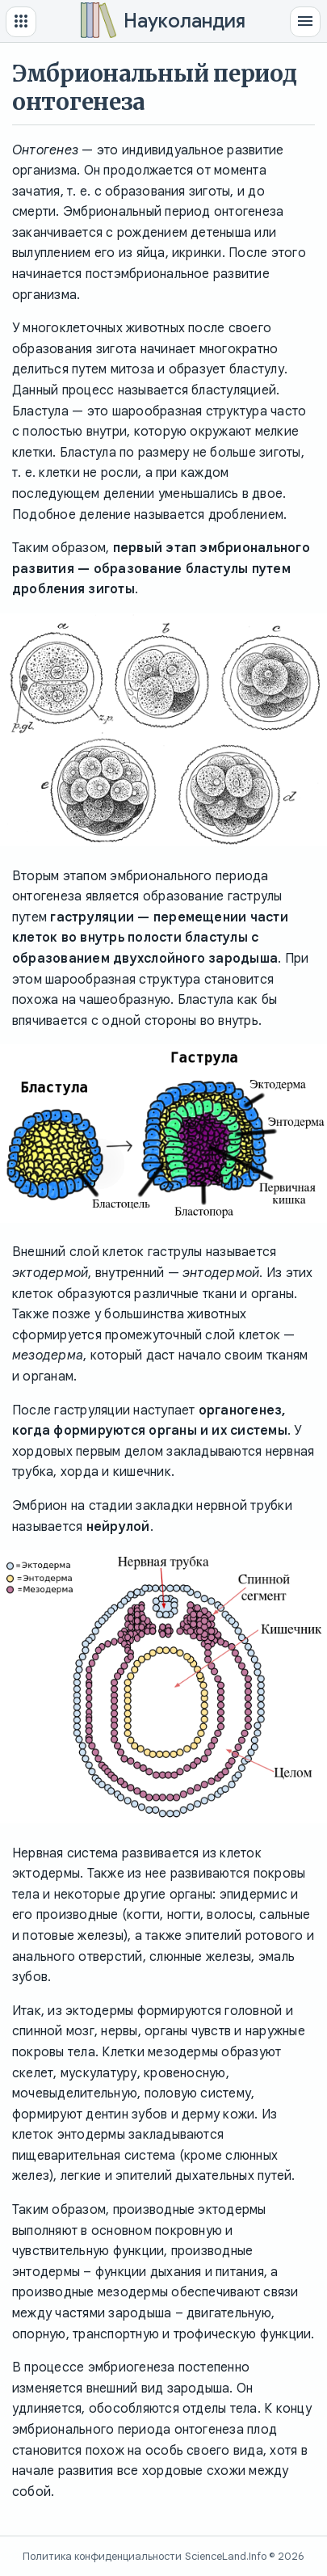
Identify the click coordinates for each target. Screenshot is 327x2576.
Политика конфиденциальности (102, 2556)
